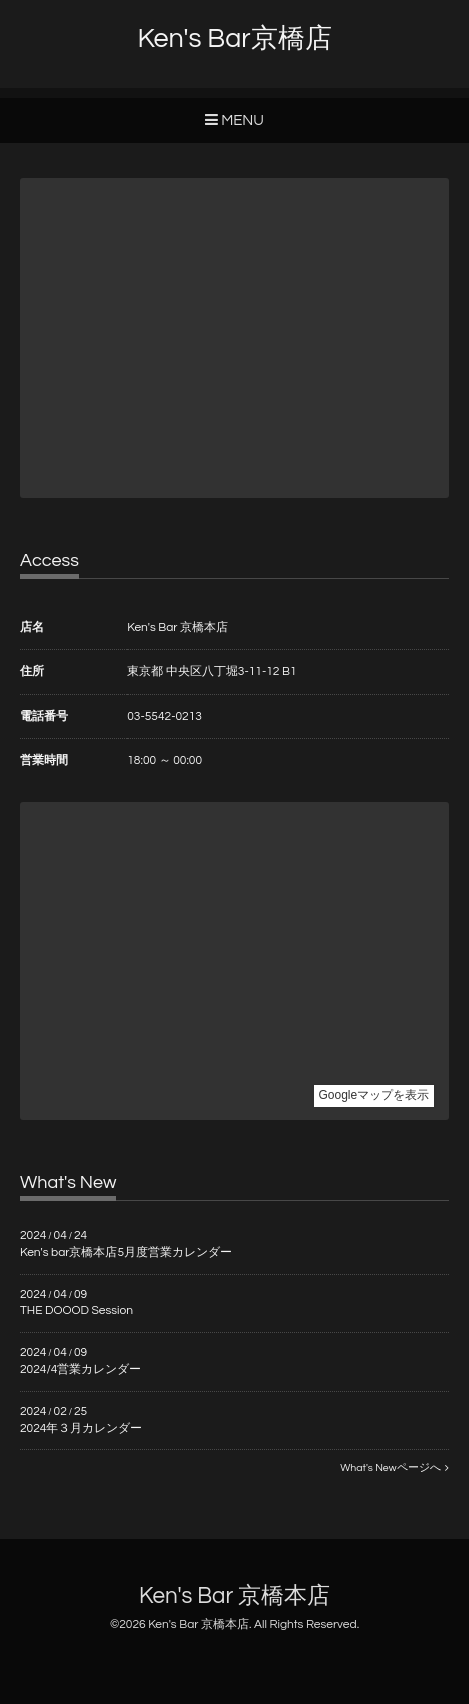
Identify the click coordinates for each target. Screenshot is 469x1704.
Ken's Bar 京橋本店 (234, 1596)
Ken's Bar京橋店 (234, 39)
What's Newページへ (394, 1467)
